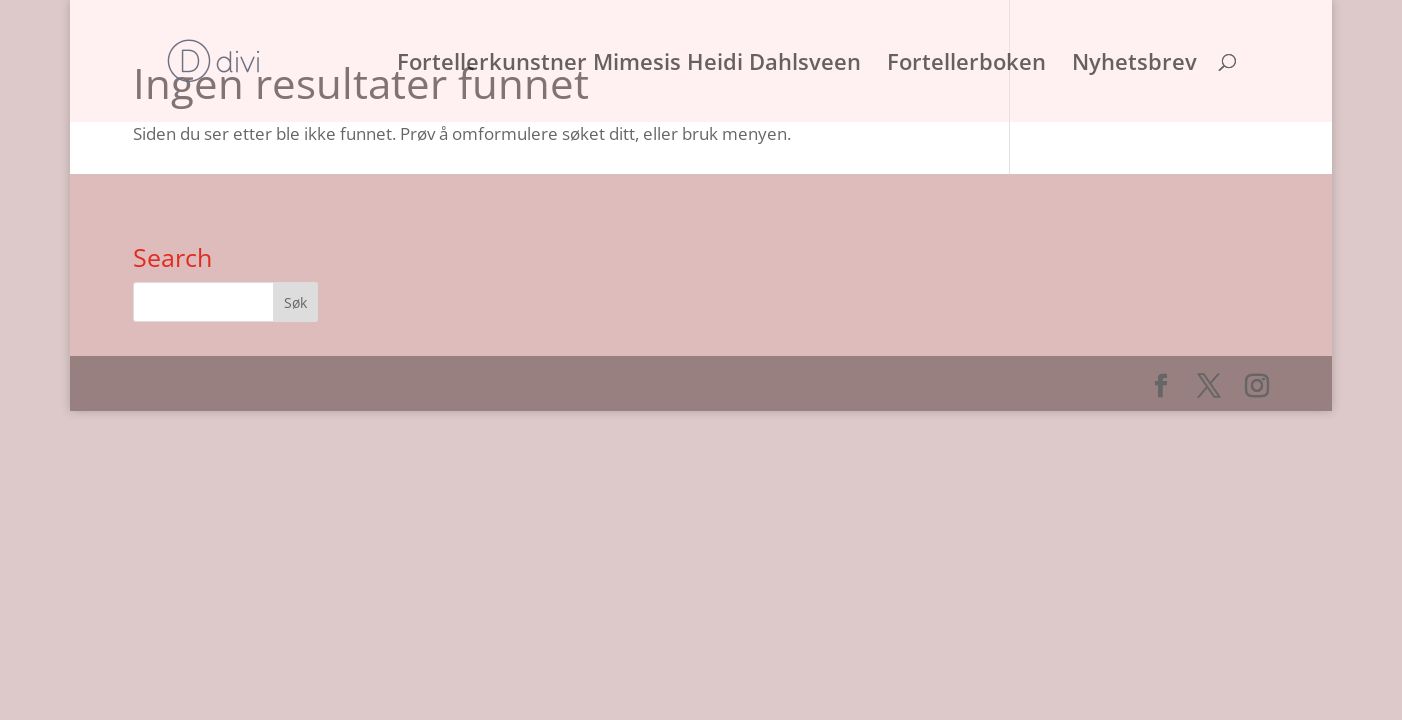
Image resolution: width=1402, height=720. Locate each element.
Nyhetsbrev (1134, 65)
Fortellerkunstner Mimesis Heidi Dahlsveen (629, 65)
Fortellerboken (966, 65)
